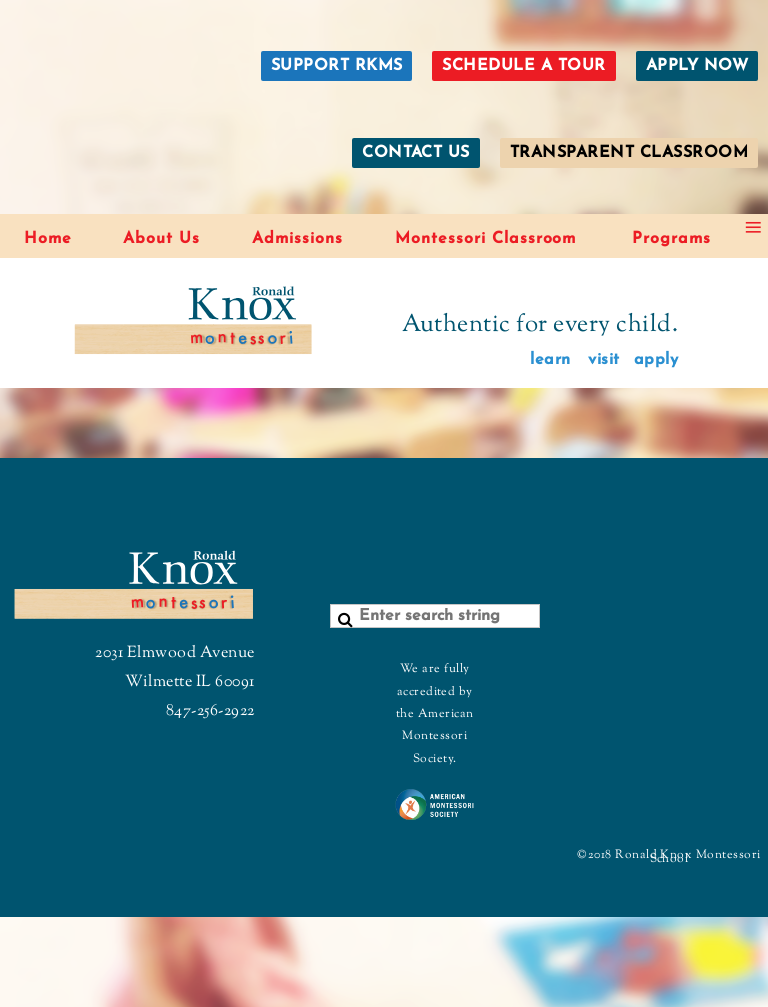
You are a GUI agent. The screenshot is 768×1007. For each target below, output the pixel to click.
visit (603, 360)
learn (550, 360)
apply (656, 360)
